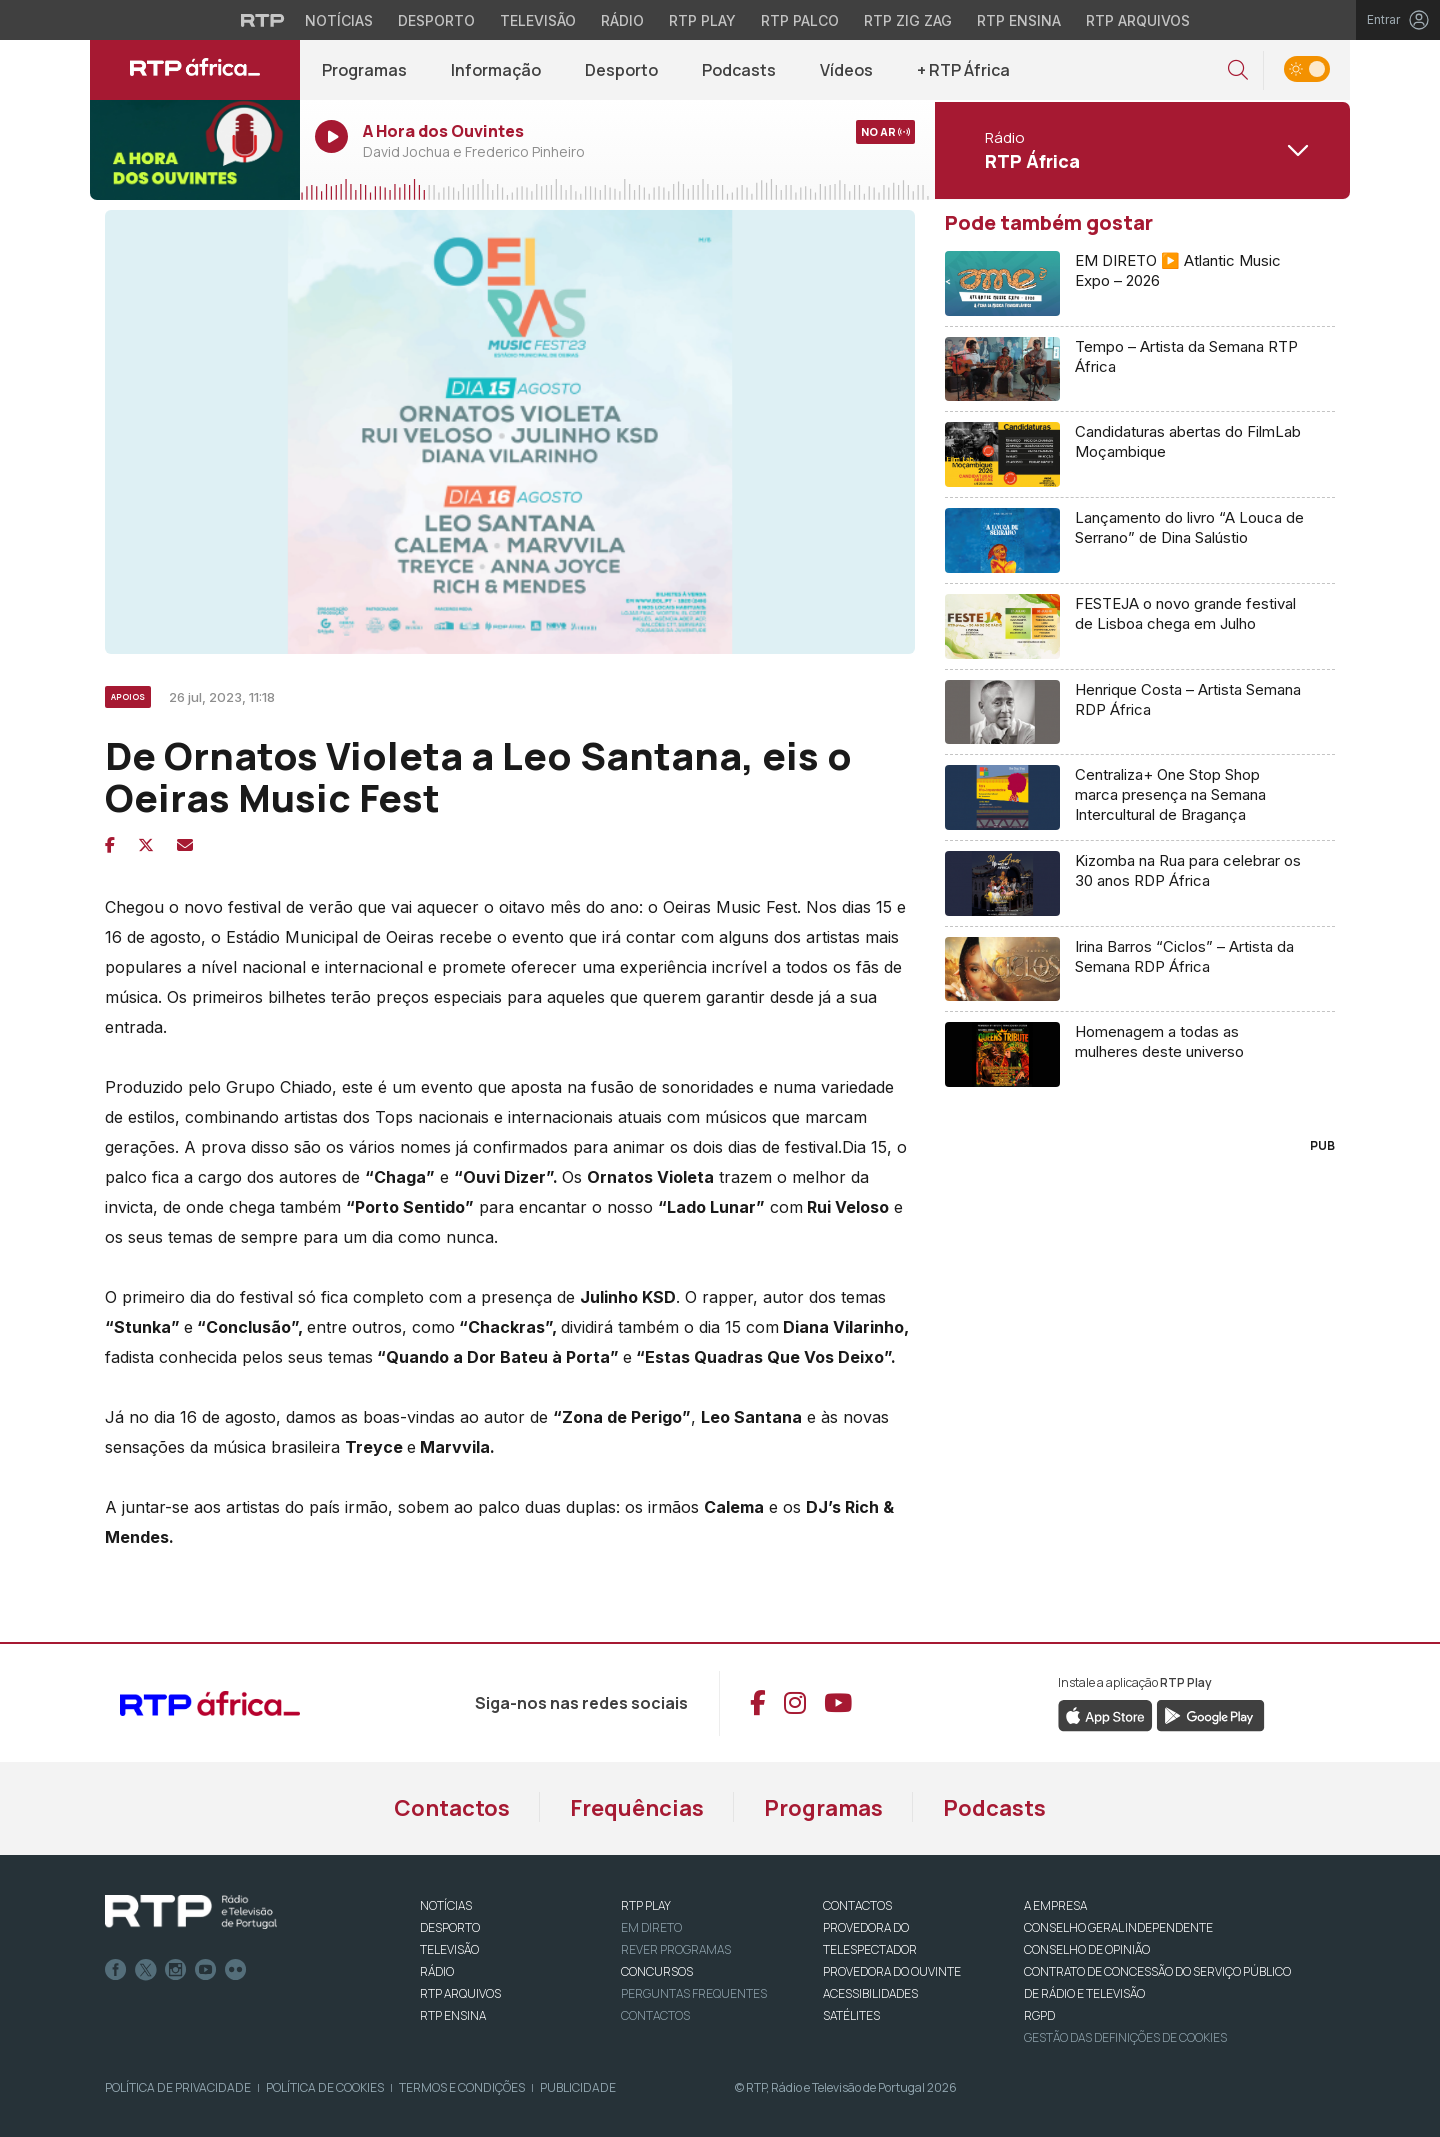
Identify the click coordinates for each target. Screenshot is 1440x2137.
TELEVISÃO (449, 1949)
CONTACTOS (857, 1905)
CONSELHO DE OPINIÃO (1087, 1949)
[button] (1238, 70)
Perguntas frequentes (694, 1993)
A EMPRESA (1055, 1905)
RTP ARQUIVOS (460, 1993)
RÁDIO (437, 1971)
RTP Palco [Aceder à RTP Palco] (800, 20)
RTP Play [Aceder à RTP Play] (702, 20)
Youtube (206, 1970)
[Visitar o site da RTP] (263, 20)
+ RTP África (963, 70)
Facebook (116, 1970)
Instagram (176, 1970)
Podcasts (739, 70)
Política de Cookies (325, 2087)
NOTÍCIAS (446, 1905)
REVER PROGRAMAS (676, 1949)
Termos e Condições (462, 2087)
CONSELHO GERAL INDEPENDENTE (1118, 1927)
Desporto (621, 70)
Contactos (452, 1808)
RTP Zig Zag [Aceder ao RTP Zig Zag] (908, 20)
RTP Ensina (453, 2015)
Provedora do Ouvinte (892, 1971)
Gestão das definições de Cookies (1125, 2037)
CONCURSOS (657, 1971)
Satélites (851, 2015)
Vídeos (846, 70)
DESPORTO (450, 1927)
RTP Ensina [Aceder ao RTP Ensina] (1019, 20)
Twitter (146, 1970)
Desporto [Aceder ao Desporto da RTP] (436, 20)
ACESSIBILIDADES (870, 1993)
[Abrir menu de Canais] (1140, 150)
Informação (496, 70)
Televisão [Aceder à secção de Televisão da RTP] (538, 20)
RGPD (1039, 2015)
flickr (236, 1970)
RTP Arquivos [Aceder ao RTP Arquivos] (1138, 20)
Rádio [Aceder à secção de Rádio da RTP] (622, 20)
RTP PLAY (646, 1905)
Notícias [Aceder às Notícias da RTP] (339, 20)
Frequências (637, 1808)
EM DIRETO (651, 1927)
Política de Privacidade (178, 2087)
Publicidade (578, 2087)
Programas (364, 70)
